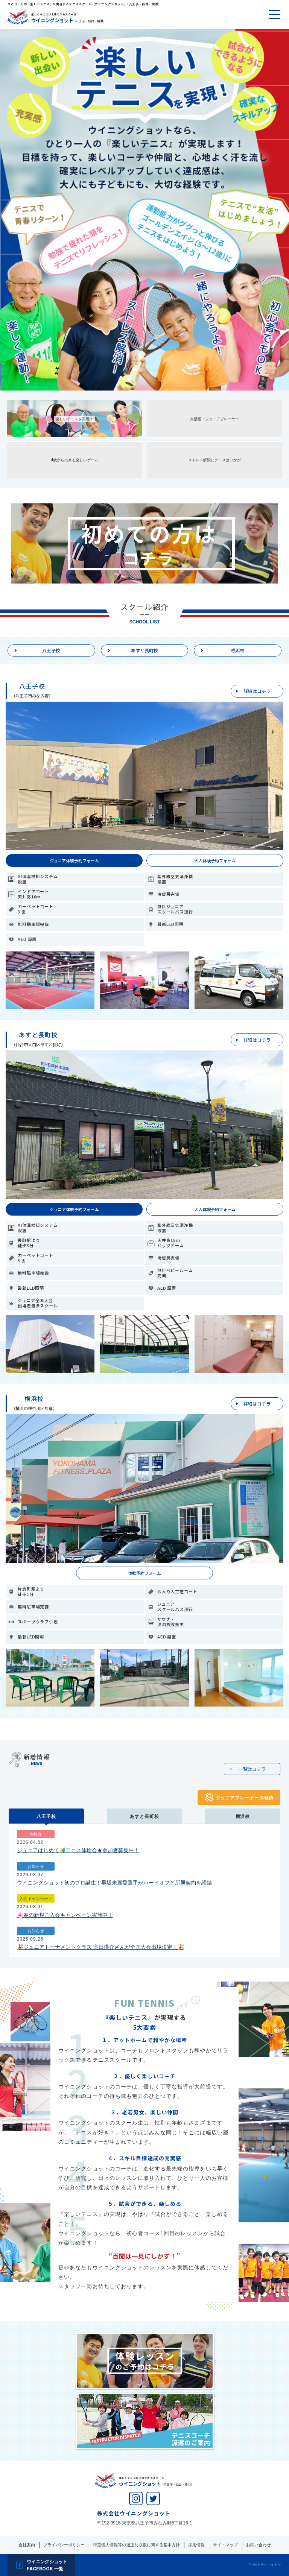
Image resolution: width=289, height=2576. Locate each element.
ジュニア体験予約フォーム (74, 860)
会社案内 (26, 2545)
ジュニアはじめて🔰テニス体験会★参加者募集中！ (78, 1850)
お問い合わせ (258, 2545)
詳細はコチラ (257, 691)
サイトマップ (225, 2545)
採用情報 (196, 2545)
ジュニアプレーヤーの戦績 (245, 1797)
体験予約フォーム (144, 1573)
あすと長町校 (144, 650)
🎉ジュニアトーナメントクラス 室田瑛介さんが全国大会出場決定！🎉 (100, 1947)
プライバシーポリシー (64, 2545)
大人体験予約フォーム (215, 860)
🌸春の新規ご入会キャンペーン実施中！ (65, 1915)
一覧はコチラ (252, 1769)
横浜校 (238, 650)
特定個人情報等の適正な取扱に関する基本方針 (136, 2545)
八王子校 (51, 650)
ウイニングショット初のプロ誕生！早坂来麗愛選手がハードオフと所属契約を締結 (114, 1883)
